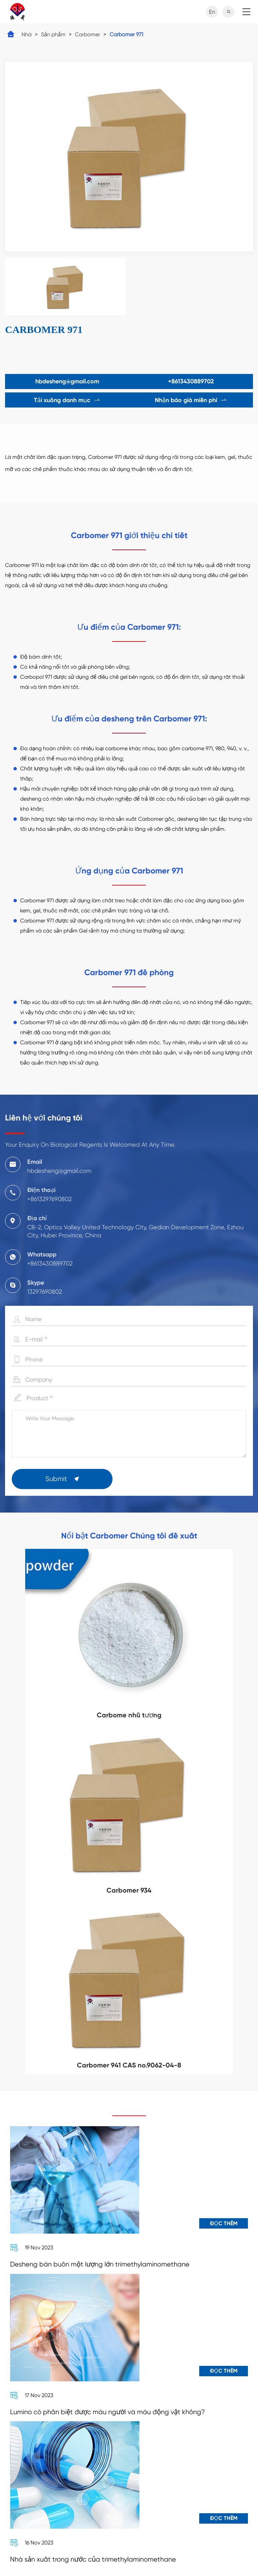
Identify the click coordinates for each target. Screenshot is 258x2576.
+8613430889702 (191, 381)
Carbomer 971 (126, 34)
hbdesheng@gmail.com (67, 381)
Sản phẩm (53, 34)
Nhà (27, 34)
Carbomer (87, 34)
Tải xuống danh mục (67, 400)
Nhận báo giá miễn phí (191, 400)
